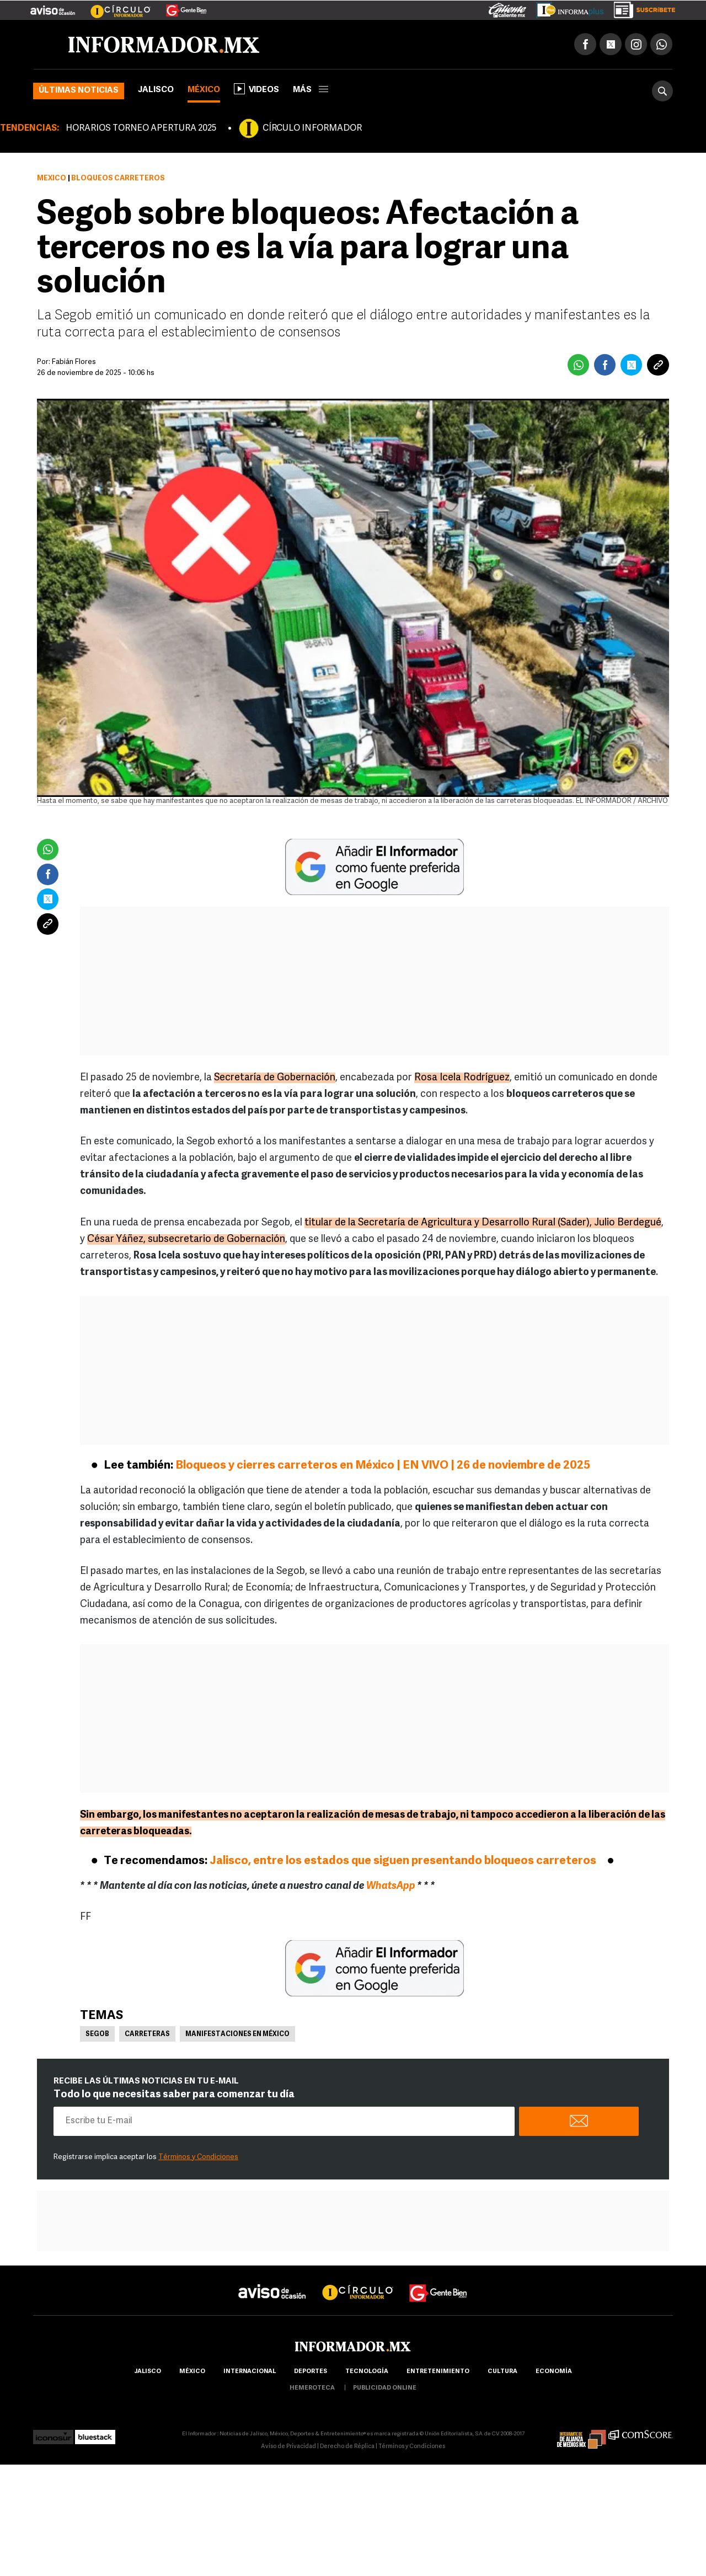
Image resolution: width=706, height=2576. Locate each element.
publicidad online (384, 2388)
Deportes (310, 2372)
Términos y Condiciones (198, 2157)
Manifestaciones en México (237, 2034)
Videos (256, 88)
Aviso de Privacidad (288, 2447)
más (310, 90)
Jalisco (156, 90)
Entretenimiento (438, 2372)
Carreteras (147, 2034)
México (204, 90)
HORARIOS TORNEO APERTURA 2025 (141, 128)
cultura (502, 2372)
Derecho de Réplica (347, 2447)
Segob (97, 2034)
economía (554, 2372)
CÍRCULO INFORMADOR (312, 128)
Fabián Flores (74, 362)
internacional (249, 2372)
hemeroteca (312, 2388)
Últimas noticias (79, 91)
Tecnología (366, 2372)
